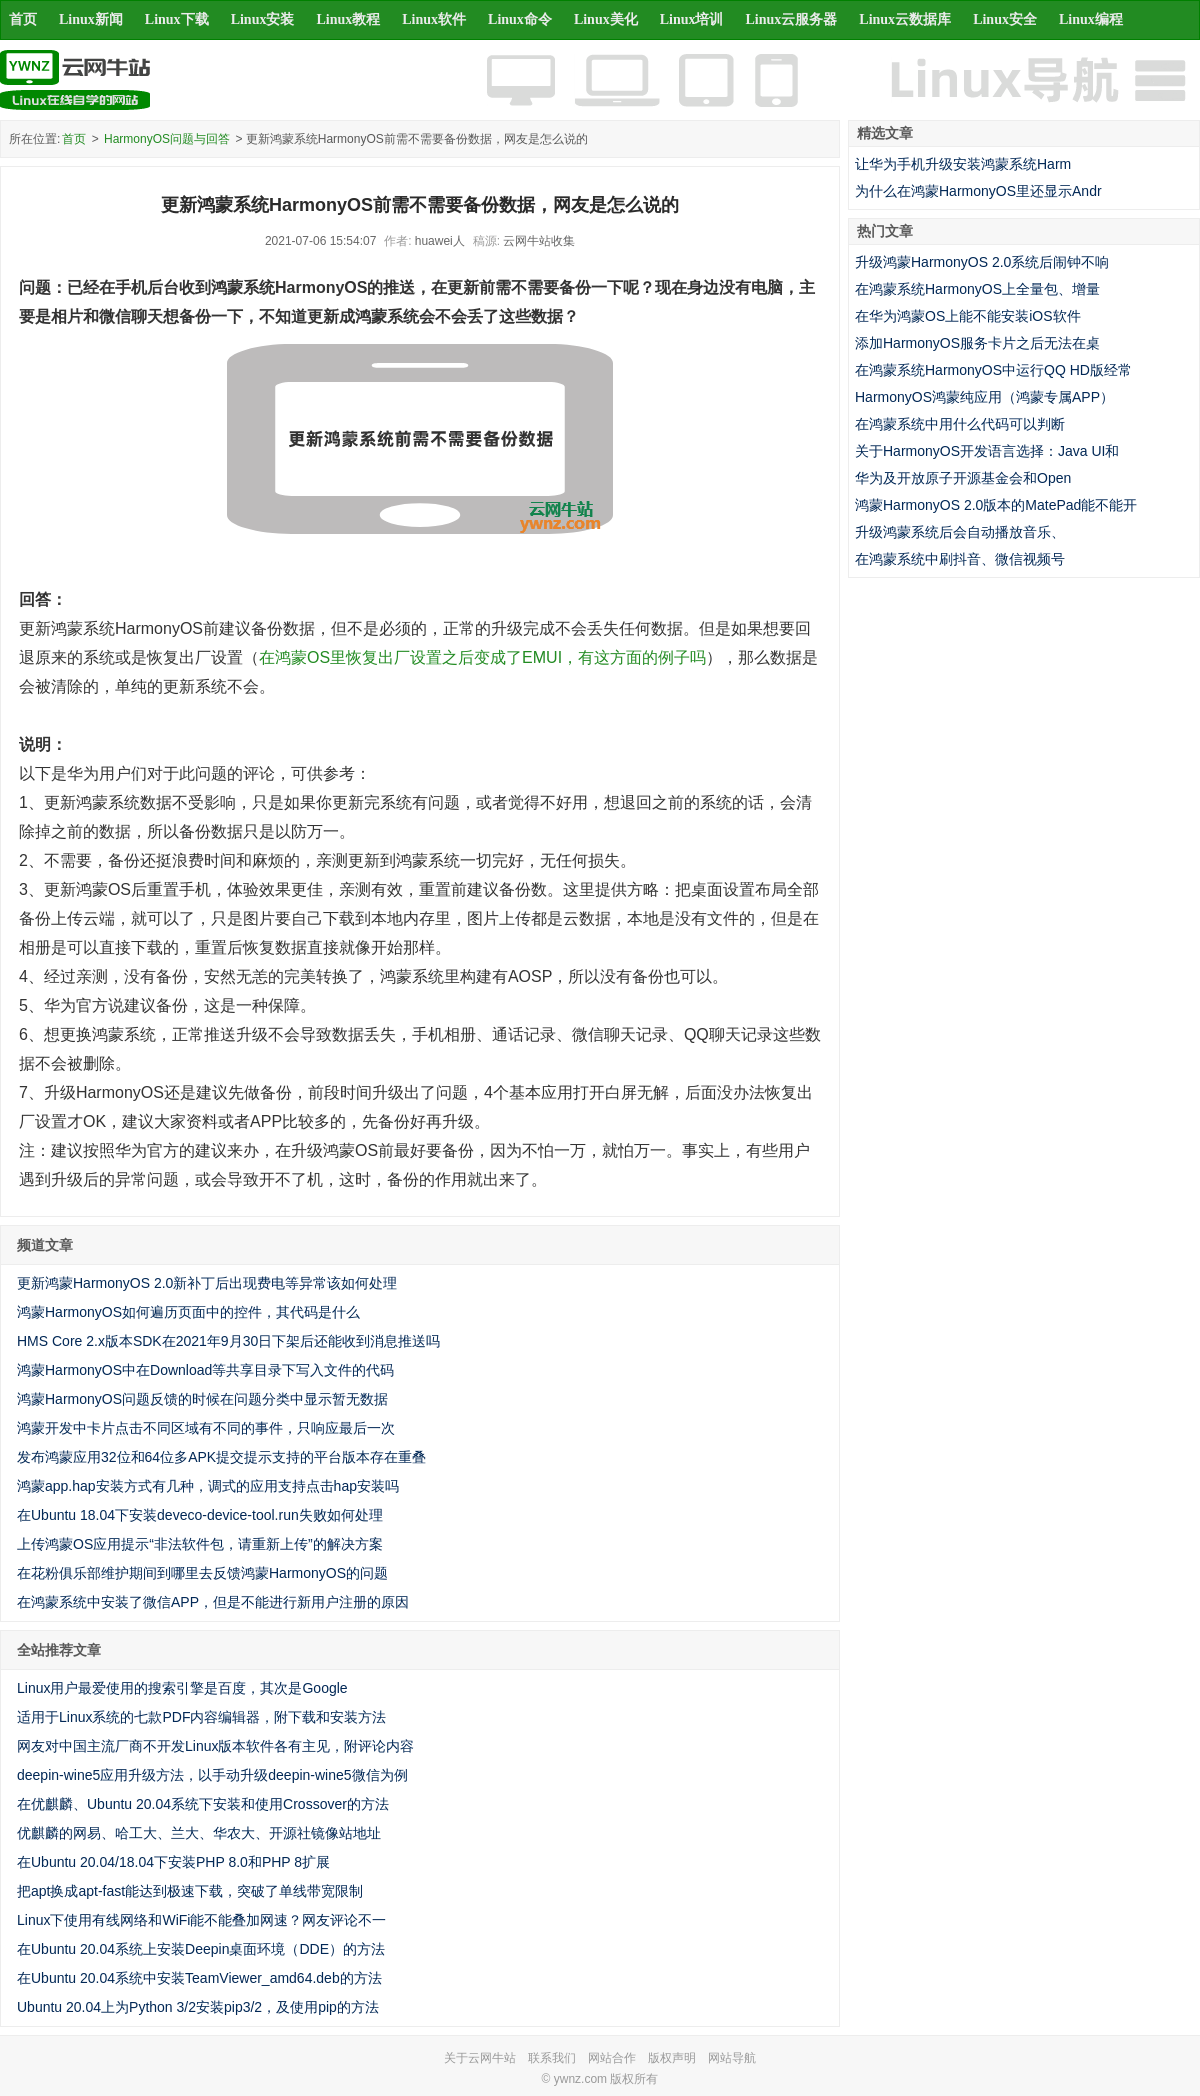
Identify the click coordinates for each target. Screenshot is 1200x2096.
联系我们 (552, 2058)
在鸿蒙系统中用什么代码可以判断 (960, 424)
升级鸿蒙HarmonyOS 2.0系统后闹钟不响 (982, 262)
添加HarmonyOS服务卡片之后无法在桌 (977, 343)
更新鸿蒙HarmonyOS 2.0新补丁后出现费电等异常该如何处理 (207, 1283)
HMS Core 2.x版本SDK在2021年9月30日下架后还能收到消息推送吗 (228, 1341)
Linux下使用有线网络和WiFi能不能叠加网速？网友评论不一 (201, 1920)
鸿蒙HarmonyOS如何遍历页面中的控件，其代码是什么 (188, 1312)
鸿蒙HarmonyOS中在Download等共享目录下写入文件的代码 (205, 1370)
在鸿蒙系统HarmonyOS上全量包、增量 (977, 289)
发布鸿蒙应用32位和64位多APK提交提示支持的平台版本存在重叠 (221, 1457)
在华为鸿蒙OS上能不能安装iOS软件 (968, 316)
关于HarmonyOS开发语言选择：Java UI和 (987, 451)
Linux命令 (520, 19)
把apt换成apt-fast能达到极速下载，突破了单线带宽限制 (190, 1891)
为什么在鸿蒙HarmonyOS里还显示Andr (978, 191)
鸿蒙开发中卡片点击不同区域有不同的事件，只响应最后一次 (206, 1428)
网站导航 (732, 2058)
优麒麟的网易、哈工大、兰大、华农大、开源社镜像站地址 (199, 1833)
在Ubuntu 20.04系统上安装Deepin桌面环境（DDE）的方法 (201, 1949)
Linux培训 (692, 19)
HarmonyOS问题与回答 (167, 139)
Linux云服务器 (792, 19)
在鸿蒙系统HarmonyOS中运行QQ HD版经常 (993, 370)
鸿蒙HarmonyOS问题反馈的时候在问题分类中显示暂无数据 (202, 1399)
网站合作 (612, 2058)
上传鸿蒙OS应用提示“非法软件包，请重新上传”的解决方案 (200, 1544)
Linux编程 (1091, 19)
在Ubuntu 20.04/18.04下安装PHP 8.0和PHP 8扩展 (173, 1862)
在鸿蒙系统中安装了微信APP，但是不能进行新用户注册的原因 (213, 1602)
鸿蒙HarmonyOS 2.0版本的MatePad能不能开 (996, 505)
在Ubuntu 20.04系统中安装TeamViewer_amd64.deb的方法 (199, 1978)
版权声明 (672, 2058)
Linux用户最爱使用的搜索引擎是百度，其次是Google (182, 1688)
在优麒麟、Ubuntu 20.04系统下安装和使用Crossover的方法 (203, 1804)
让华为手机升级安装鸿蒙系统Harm (963, 164)
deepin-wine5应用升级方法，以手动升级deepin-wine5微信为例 (212, 1775)
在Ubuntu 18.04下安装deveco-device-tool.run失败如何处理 (200, 1515)
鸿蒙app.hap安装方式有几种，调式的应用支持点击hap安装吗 (208, 1486)
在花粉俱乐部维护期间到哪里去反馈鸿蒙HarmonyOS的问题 (202, 1573)
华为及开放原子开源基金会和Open (963, 478)
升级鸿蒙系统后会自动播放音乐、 (960, 532)
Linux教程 (348, 19)
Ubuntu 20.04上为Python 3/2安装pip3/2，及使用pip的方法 (198, 2007)
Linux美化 (606, 19)
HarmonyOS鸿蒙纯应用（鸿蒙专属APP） (984, 397)
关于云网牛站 (480, 2058)
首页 (23, 19)
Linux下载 (177, 19)
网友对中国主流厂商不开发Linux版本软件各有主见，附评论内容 (215, 1746)
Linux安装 (263, 19)
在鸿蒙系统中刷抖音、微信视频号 (960, 559)
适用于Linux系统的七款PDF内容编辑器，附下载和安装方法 (201, 1717)
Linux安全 (1005, 19)
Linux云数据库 (905, 19)
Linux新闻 (91, 19)
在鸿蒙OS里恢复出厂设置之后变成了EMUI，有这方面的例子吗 (482, 657)
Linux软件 (434, 19)
